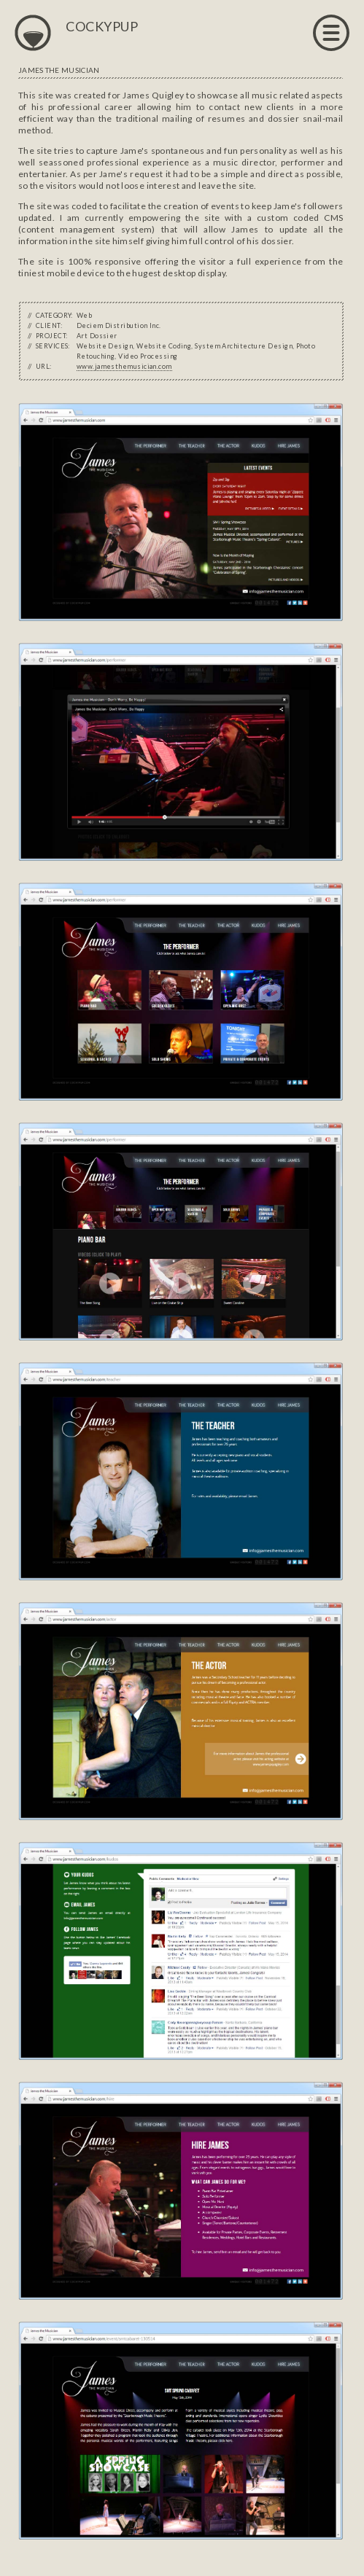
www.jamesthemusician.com (124, 366)
